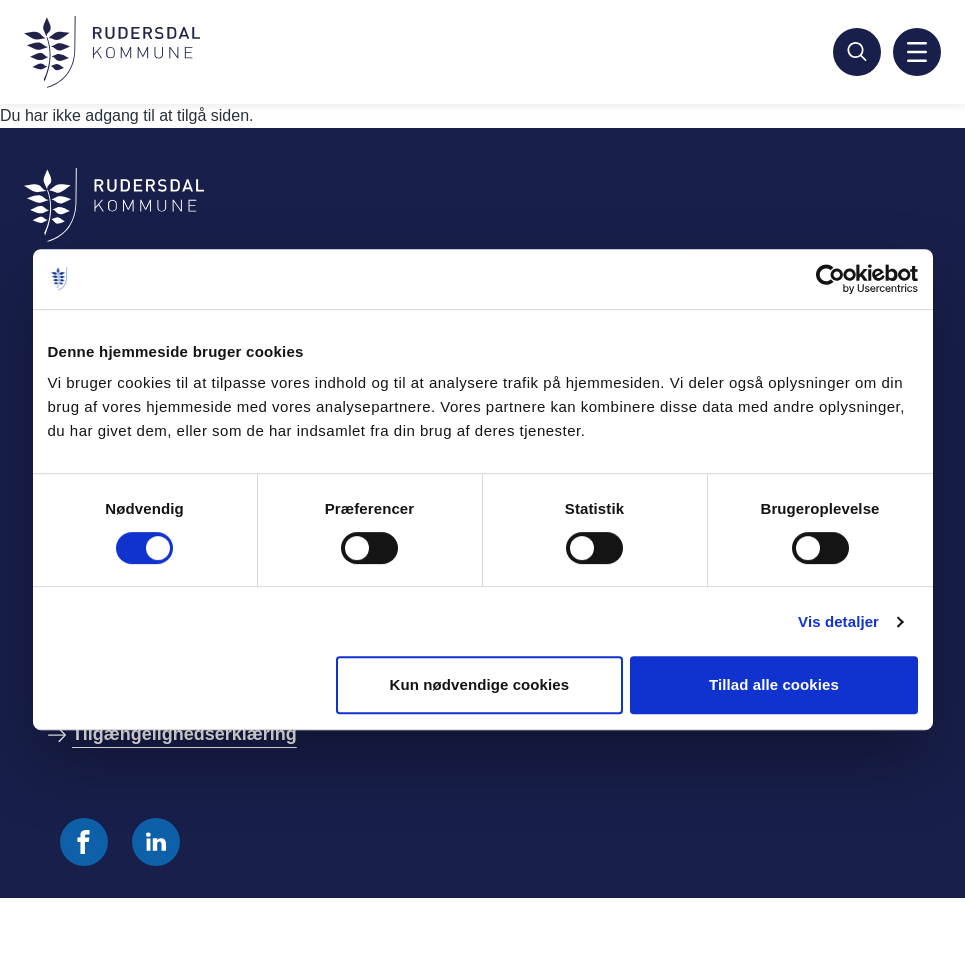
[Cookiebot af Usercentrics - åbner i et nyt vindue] (830, 279)
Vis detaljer (838, 621)
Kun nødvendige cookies (479, 684)
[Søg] (857, 52)
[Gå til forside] (112, 52)
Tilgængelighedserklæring (184, 734)
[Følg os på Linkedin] (156, 842)
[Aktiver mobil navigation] (917, 52)
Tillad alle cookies (774, 684)
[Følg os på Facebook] (84, 842)
